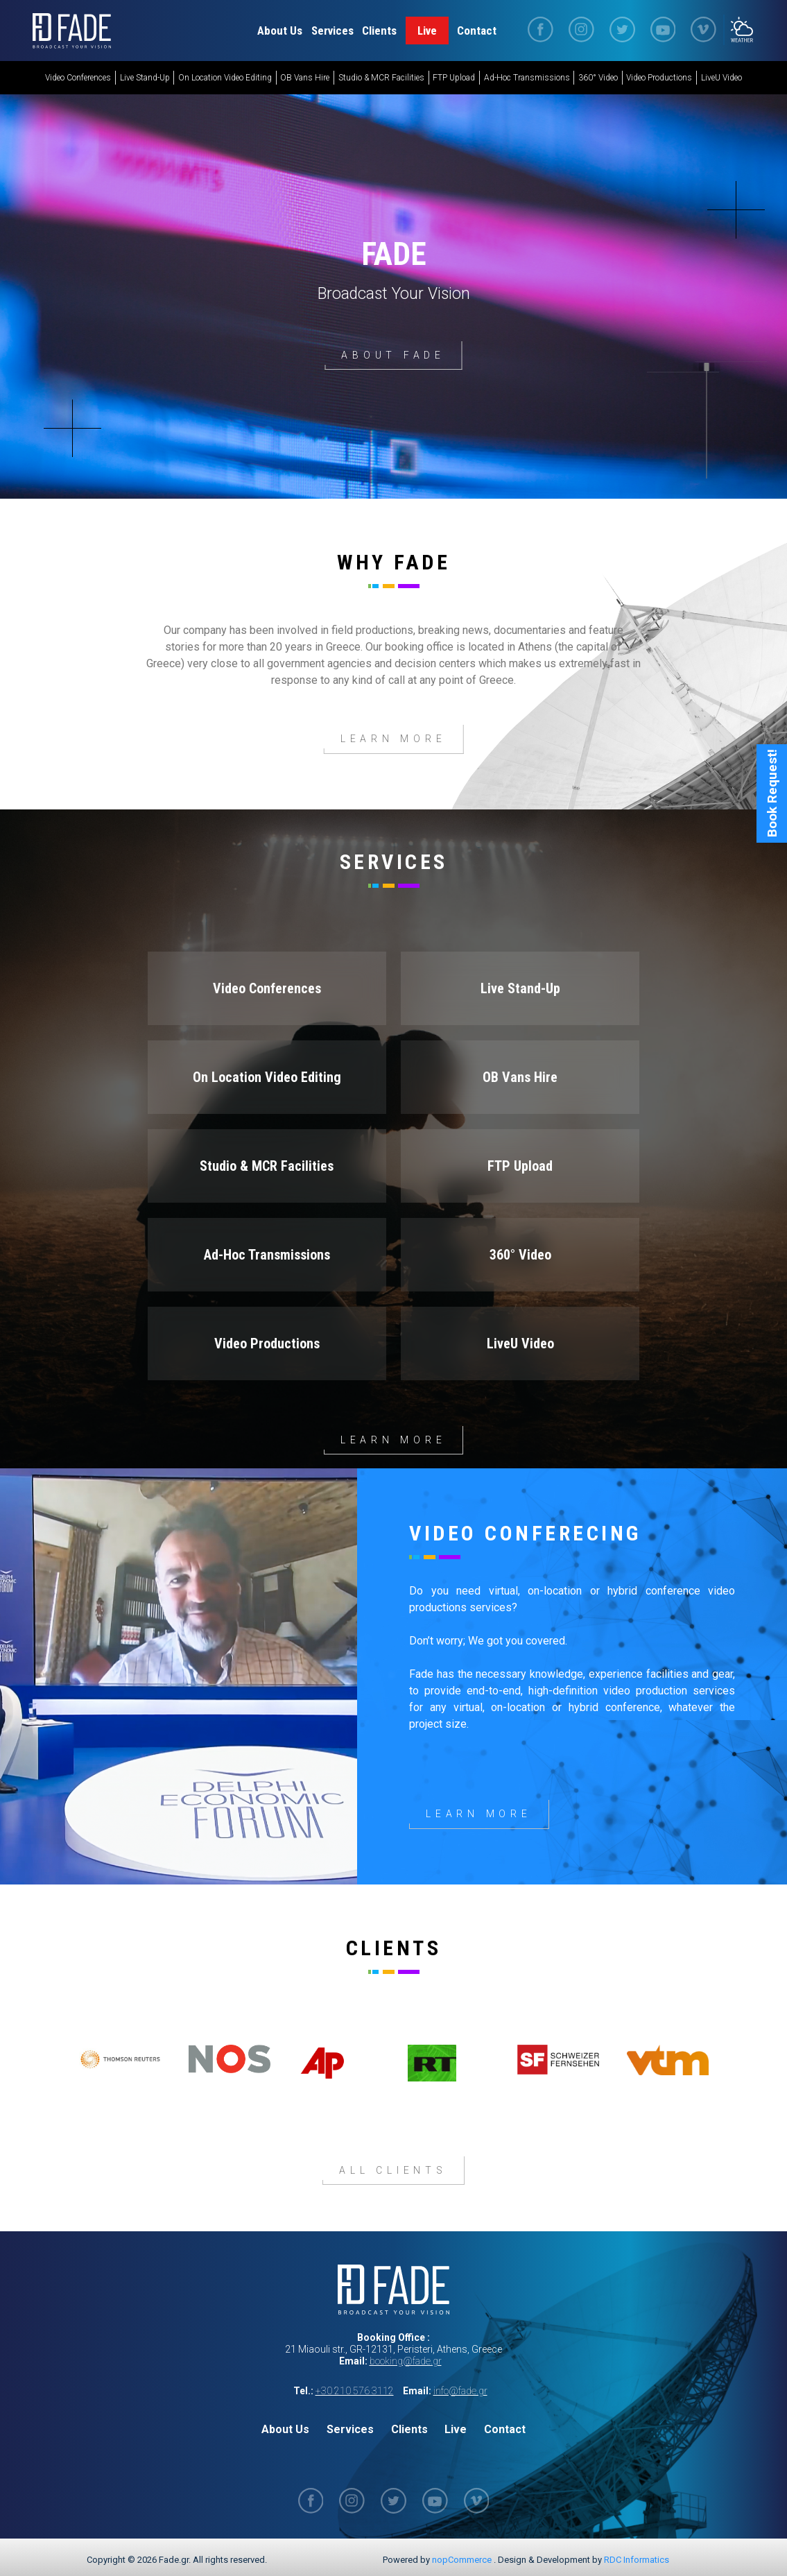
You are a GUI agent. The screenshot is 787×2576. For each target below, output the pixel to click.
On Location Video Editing (225, 78)
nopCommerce (462, 2559)
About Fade (393, 355)
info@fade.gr (460, 2390)
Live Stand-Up (145, 78)
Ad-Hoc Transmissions (527, 78)
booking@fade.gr (406, 2360)
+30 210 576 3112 (354, 2390)
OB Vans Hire (304, 78)
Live (427, 30)
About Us (279, 30)
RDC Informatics (636, 2559)
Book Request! (772, 840)
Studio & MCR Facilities (381, 78)
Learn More (393, 738)
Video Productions (659, 78)
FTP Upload (454, 78)
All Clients (393, 2169)
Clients (379, 30)
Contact (476, 30)
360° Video (598, 78)
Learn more (393, 1439)
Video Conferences (78, 78)
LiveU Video (721, 78)
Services (332, 30)
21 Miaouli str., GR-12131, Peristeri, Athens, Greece (393, 2348)
